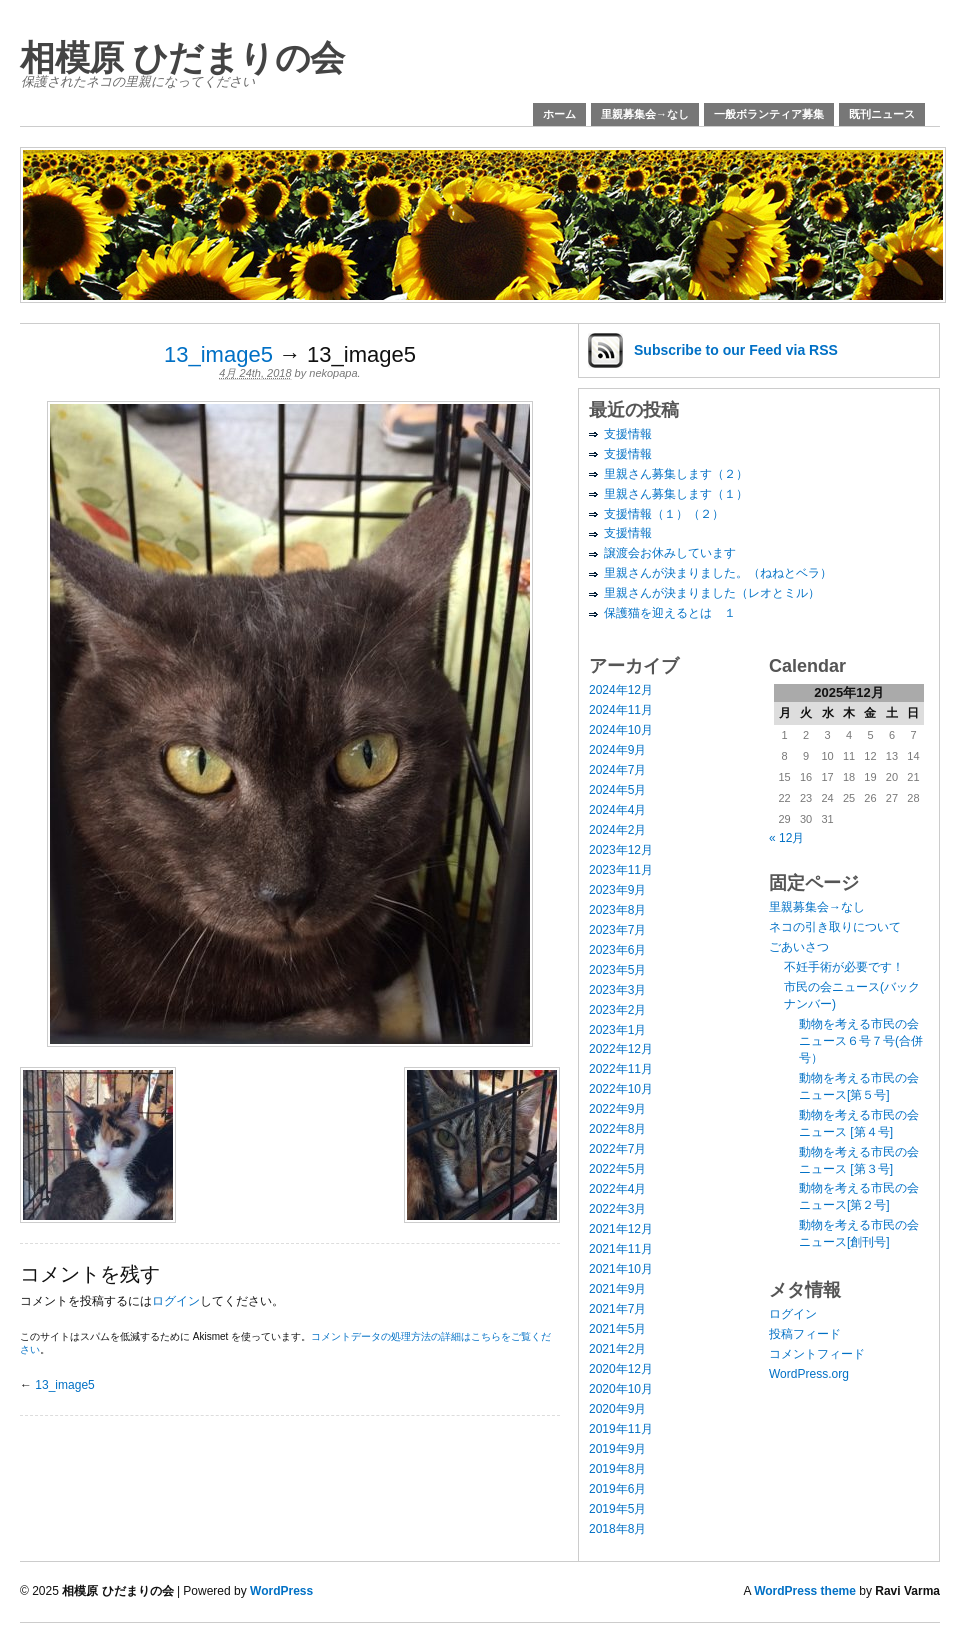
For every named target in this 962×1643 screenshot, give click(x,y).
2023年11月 (621, 870)
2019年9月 (617, 1449)
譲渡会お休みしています (670, 553)
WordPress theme (805, 1591)
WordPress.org (809, 1374)
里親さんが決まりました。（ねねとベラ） (718, 573)
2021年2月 (617, 1349)
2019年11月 (621, 1429)
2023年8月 (617, 910)
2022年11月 (621, 1069)
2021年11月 (621, 1249)
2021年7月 (617, 1309)
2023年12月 (621, 850)
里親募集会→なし (645, 114)
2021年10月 (621, 1269)
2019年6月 (617, 1489)
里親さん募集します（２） (676, 474)
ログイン (176, 1301)
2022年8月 (617, 1129)
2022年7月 (617, 1149)
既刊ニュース (882, 114)
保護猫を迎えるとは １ (670, 613)
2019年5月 (617, 1509)
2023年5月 (617, 970)
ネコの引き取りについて (835, 927)
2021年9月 (617, 1289)
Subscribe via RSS (736, 350)
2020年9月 (617, 1409)
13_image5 (218, 354)
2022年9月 (617, 1109)
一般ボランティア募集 (769, 114)
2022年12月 (621, 1049)
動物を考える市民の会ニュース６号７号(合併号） (861, 1041)
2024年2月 (617, 830)
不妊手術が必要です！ (844, 967)
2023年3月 (617, 990)
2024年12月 (621, 690)
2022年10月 (621, 1089)
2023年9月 (617, 890)
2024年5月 (617, 790)
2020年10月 (621, 1389)
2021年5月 (617, 1329)
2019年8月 (617, 1469)
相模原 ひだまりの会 (182, 57)
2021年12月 (621, 1229)
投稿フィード (805, 1334)
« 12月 (786, 838)
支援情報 (628, 434)
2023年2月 (617, 1010)
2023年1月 (617, 1030)
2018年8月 (617, 1529)
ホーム (559, 114)
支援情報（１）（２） (664, 514)
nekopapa (333, 373)
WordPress (281, 1591)
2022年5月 (617, 1169)
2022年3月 (617, 1209)
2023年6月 (617, 950)
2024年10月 (621, 730)
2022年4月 (617, 1189)
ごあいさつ (799, 947)
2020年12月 (621, 1369)
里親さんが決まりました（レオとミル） (712, 593)
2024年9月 (617, 750)
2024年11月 (621, 710)
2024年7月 (617, 770)
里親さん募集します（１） (676, 494)
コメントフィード (817, 1354)
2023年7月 (617, 930)
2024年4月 (617, 810)
